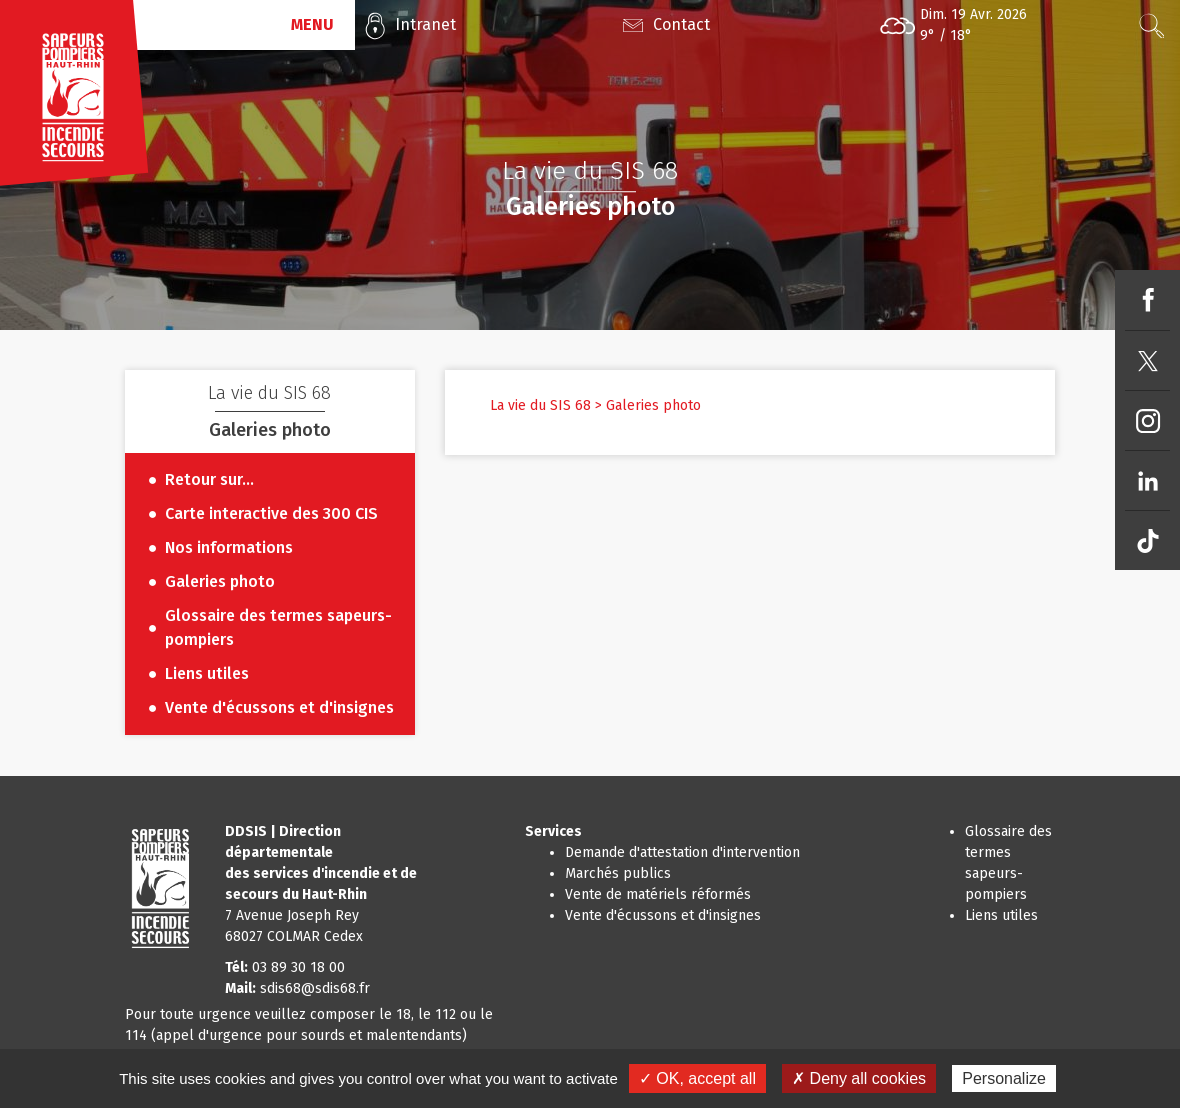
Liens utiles (1001, 915)
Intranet (425, 24)
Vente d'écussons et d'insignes (663, 915)
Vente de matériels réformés (658, 894)
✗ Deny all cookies (859, 1078)
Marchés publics (618, 873)
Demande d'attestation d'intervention (682, 852)
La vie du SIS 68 (540, 405)
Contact (681, 24)
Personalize (1004, 1078)
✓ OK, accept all (697, 1078)
